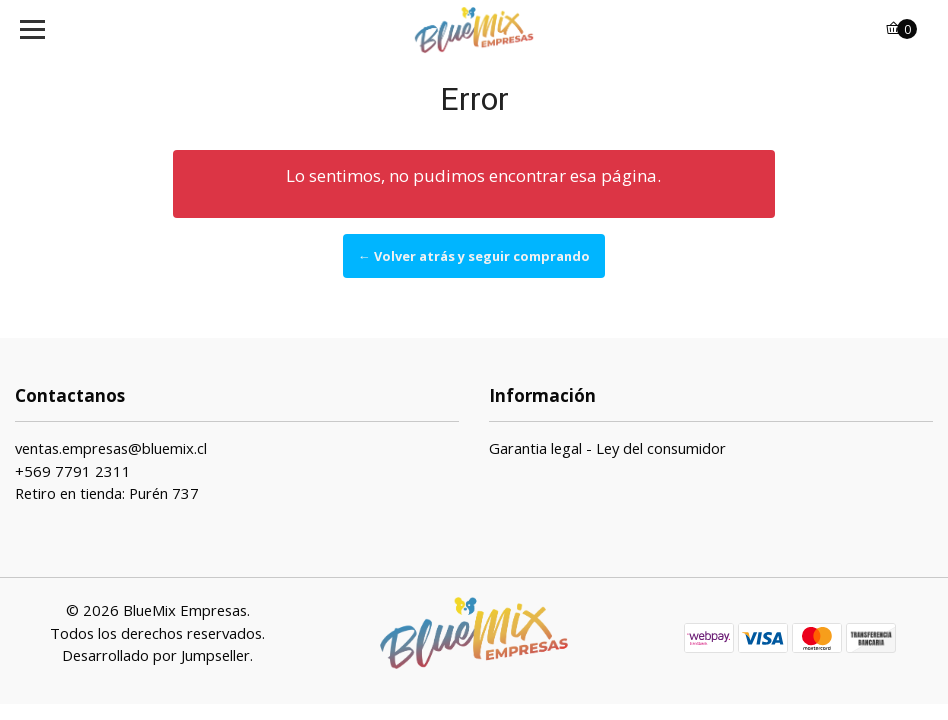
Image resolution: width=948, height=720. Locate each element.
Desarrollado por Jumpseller (156, 655)
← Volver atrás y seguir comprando (474, 256)
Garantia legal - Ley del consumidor (607, 448)
